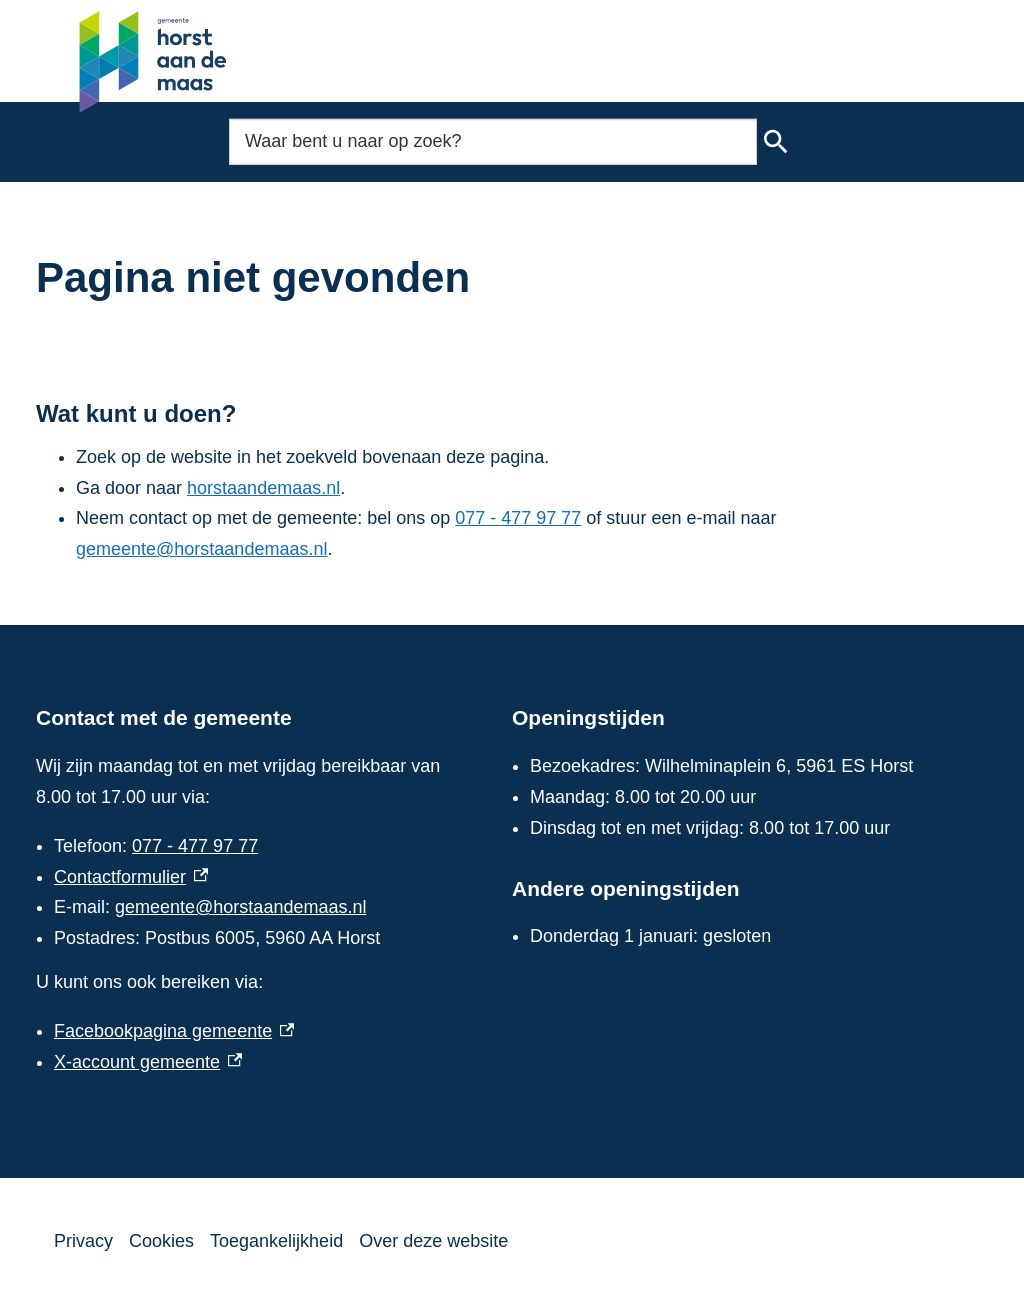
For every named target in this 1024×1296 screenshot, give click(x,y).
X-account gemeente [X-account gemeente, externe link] (148, 1062)
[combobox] (493, 142)
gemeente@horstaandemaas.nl (201, 549)
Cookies (161, 1241)
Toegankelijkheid (276, 1241)
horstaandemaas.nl (263, 488)
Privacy (83, 1241)
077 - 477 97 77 (518, 518)
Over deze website (433, 1241)
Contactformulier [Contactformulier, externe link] (131, 877)
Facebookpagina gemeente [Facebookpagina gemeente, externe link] (174, 1031)
